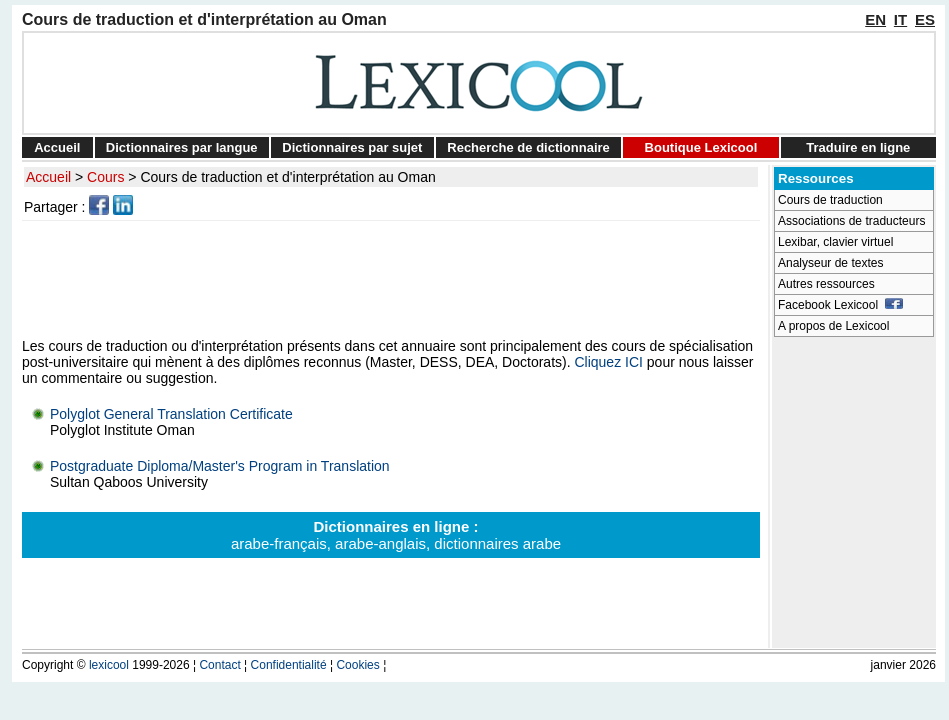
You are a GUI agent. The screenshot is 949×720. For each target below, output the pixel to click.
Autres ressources (826, 284)
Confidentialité (289, 665)
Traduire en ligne (858, 147)
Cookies (357, 665)
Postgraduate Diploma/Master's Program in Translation (220, 466)
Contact (219, 665)
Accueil (57, 147)
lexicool (109, 665)
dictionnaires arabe (497, 543)
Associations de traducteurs (851, 221)
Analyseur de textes (830, 263)
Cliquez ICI (608, 362)
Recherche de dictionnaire (528, 147)
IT (900, 19)
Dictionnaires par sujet (352, 147)
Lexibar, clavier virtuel (835, 242)
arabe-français (279, 543)
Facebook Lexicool (840, 305)
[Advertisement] (394, 279)
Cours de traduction (830, 200)
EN (875, 19)
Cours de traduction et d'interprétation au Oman (287, 177)
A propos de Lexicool (833, 326)
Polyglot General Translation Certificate (171, 414)
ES (925, 19)
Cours (105, 177)
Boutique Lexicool (701, 147)
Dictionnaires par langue (182, 147)
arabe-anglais (380, 543)
